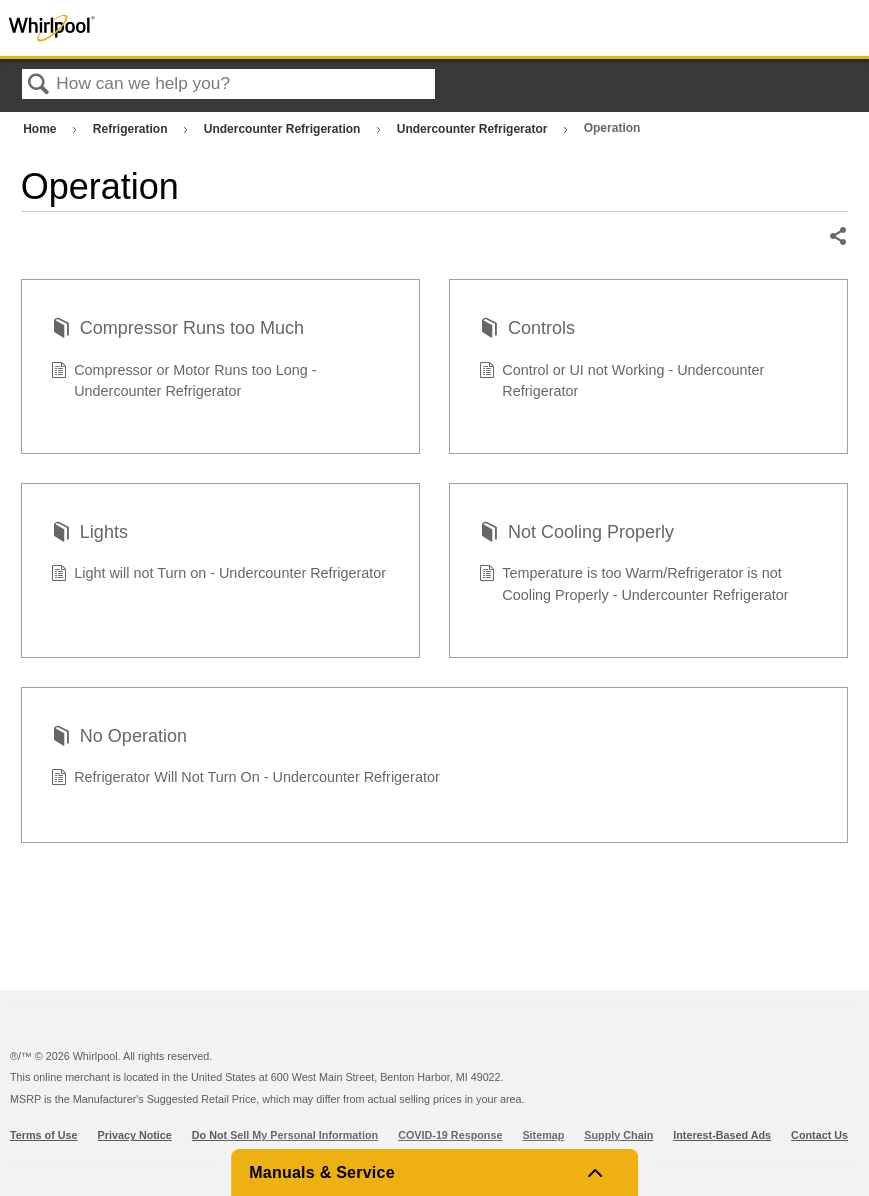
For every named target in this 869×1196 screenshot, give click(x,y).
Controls (527, 330)
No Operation (119, 738)
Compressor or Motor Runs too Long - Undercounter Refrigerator (184, 381)
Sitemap (543, 1135)
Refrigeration (132, 129)
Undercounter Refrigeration (284, 129)
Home (41, 129)
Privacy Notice (135, 1135)
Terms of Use (44, 1135)
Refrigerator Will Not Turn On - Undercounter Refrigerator (245, 779)
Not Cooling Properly (576, 534)
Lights (89, 534)
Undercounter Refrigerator (474, 129)
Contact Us (819, 1135)
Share (837, 237)
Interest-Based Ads (722, 1135)
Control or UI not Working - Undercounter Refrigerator (622, 381)
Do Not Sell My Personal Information (285, 1135)
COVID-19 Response (450, 1135)
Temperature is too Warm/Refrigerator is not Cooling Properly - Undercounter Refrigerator (634, 584)
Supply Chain (618, 1135)
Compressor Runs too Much (177, 330)
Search (39, 85)
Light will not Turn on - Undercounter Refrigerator (219, 575)
